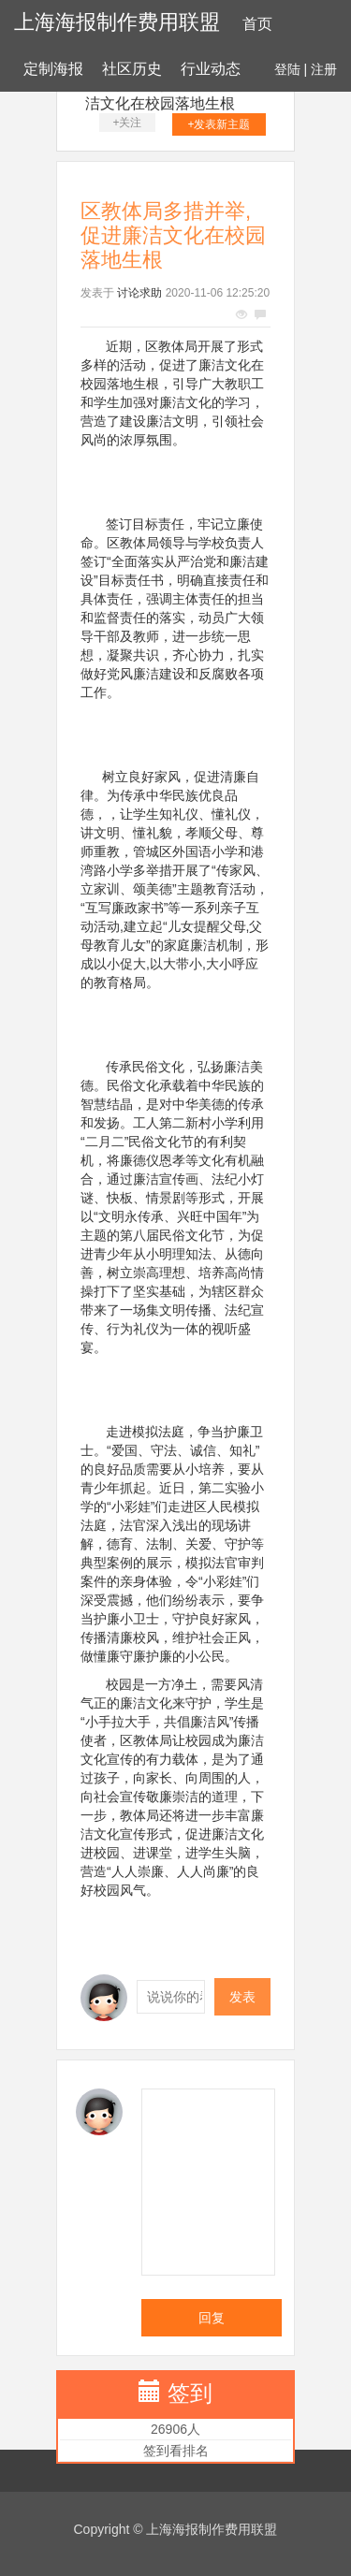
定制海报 (53, 69)
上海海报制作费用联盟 (117, 22)
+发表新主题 (218, 124)
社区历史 (132, 69)
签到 (190, 2393)
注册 (324, 69)
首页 (257, 24)
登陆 (287, 69)
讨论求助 (139, 292)
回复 (211, 2317)
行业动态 (211, 69)
